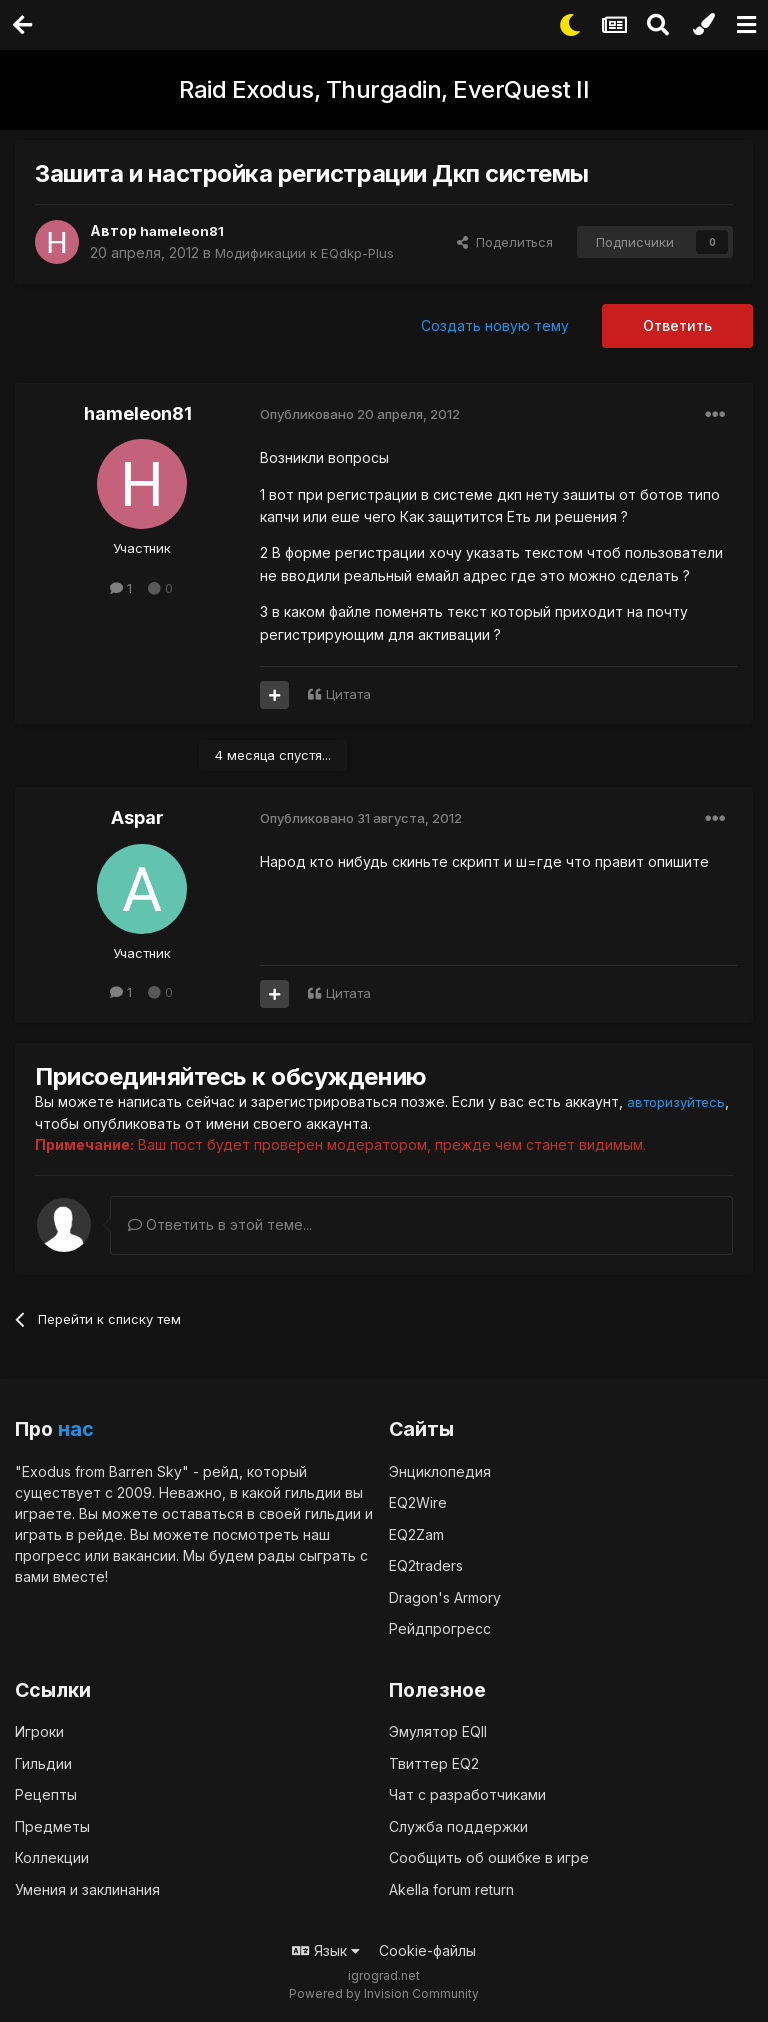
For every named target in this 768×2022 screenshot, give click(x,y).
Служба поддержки (458, 1825)
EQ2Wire (418, 1501)
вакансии (144, 1554)
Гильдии (43, 1762)
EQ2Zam (416, 1533)
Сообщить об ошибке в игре (489, 1857)
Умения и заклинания (87, 1888)
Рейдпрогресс (440, 1627)
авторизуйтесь (88, 1122)
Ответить (677, 325)
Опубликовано (360, 414)
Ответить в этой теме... (220, 1223)
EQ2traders (426, 1564)
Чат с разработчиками (467, 1794)
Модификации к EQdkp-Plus (309, 252)
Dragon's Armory (445, 1596)
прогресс (48, 1554)
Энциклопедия (440, 1470)
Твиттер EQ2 (434, 1762)
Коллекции (52, 1857)
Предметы (52, 1825)
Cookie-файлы (427, 1950)
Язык (326, 1950)
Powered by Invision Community (384, 1992)
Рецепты (46, 1794)
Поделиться (505, 242)
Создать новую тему (495, 325)
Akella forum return (451, 1888)
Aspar (137, 817)
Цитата (348, 694)
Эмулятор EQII (438, 1731)
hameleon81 (184, 230)
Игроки (39, 1731)
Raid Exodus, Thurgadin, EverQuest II (384, 89)
